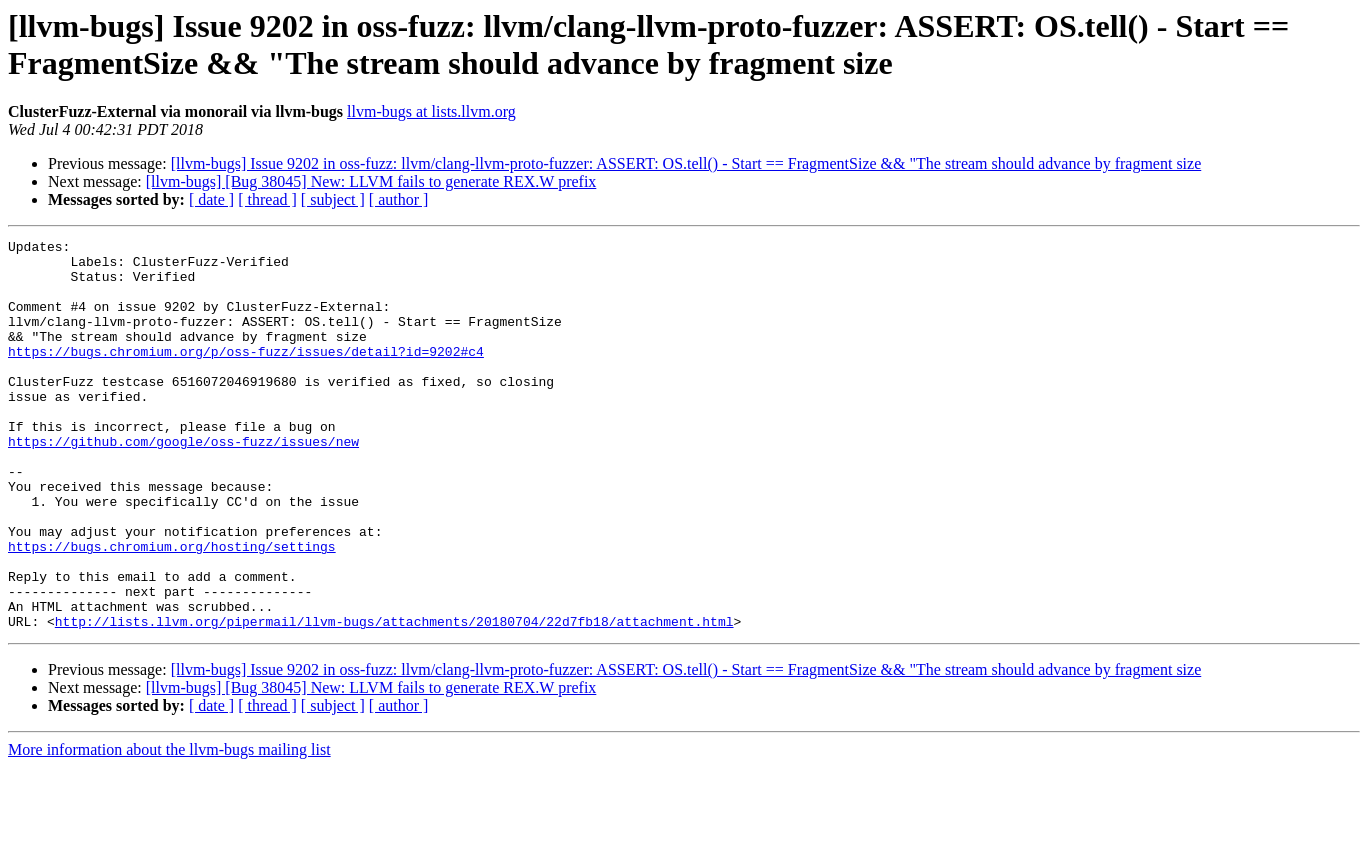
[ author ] (399, 199)
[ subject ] (333, 199)
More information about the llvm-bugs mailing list (169, 827)
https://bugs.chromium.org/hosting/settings (172, 609)
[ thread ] (267, 199)
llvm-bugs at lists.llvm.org (431, 111)
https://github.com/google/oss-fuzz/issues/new (183, 483)
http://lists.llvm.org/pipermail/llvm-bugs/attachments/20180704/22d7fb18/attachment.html (394, 699)
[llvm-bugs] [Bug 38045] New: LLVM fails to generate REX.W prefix (371, 181)
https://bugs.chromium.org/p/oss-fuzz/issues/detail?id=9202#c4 (246, 375)
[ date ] (211, 199)
